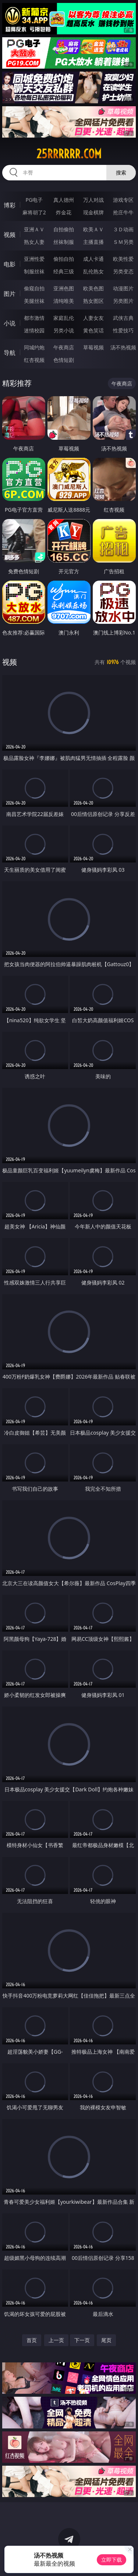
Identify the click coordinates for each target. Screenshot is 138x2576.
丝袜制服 (63, 241)
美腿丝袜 (34, 300)
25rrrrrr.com (69, 153)
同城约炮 (34, 347)
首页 (31, 2340)
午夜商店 (63, 347)
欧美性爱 (123, 258)
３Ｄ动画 (123, 229)
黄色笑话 (93, 330)
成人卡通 (93, 258)
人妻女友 (93, 317)
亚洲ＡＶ (34, 229)
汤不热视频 (123, 347)
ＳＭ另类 (123, 241)
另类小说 (63, 330)
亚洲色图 (63, 288)
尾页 (106, 2340)
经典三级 (63, 271)
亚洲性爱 (34, 258)
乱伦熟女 (93, 271)
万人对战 (93, 199)
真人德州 (63, 199)
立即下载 (111, 2559)
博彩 (9, 205)
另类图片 (123, 300)
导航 (9, 353)
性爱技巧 (123, 330)
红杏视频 (34, 359)
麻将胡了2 (34, 212)
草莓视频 (93, 347)
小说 (9, 323)
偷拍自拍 (63, 258)
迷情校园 (34, 330)
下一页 (82, 2340)
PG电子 (34, 199)
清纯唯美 (63, 300)
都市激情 (34, 317)
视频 (9, 235)
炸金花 (63, 212)
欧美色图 (93, 288)
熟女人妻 (34, 241)
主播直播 (93, 241)
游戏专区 (123, 199)
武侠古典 (123, 317)
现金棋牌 (93, 212)
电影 (9, 264)
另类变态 (123, 271)
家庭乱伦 (63, 317)
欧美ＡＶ (93, 229)
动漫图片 (123, 288)
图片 (9, 294)
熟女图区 (93, 300)
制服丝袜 (34, 271)
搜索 (121, 172)
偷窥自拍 (34, 288)
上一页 (56, 2340)
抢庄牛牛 (123, 212)
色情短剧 (63, 359)
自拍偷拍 (63, 229)
